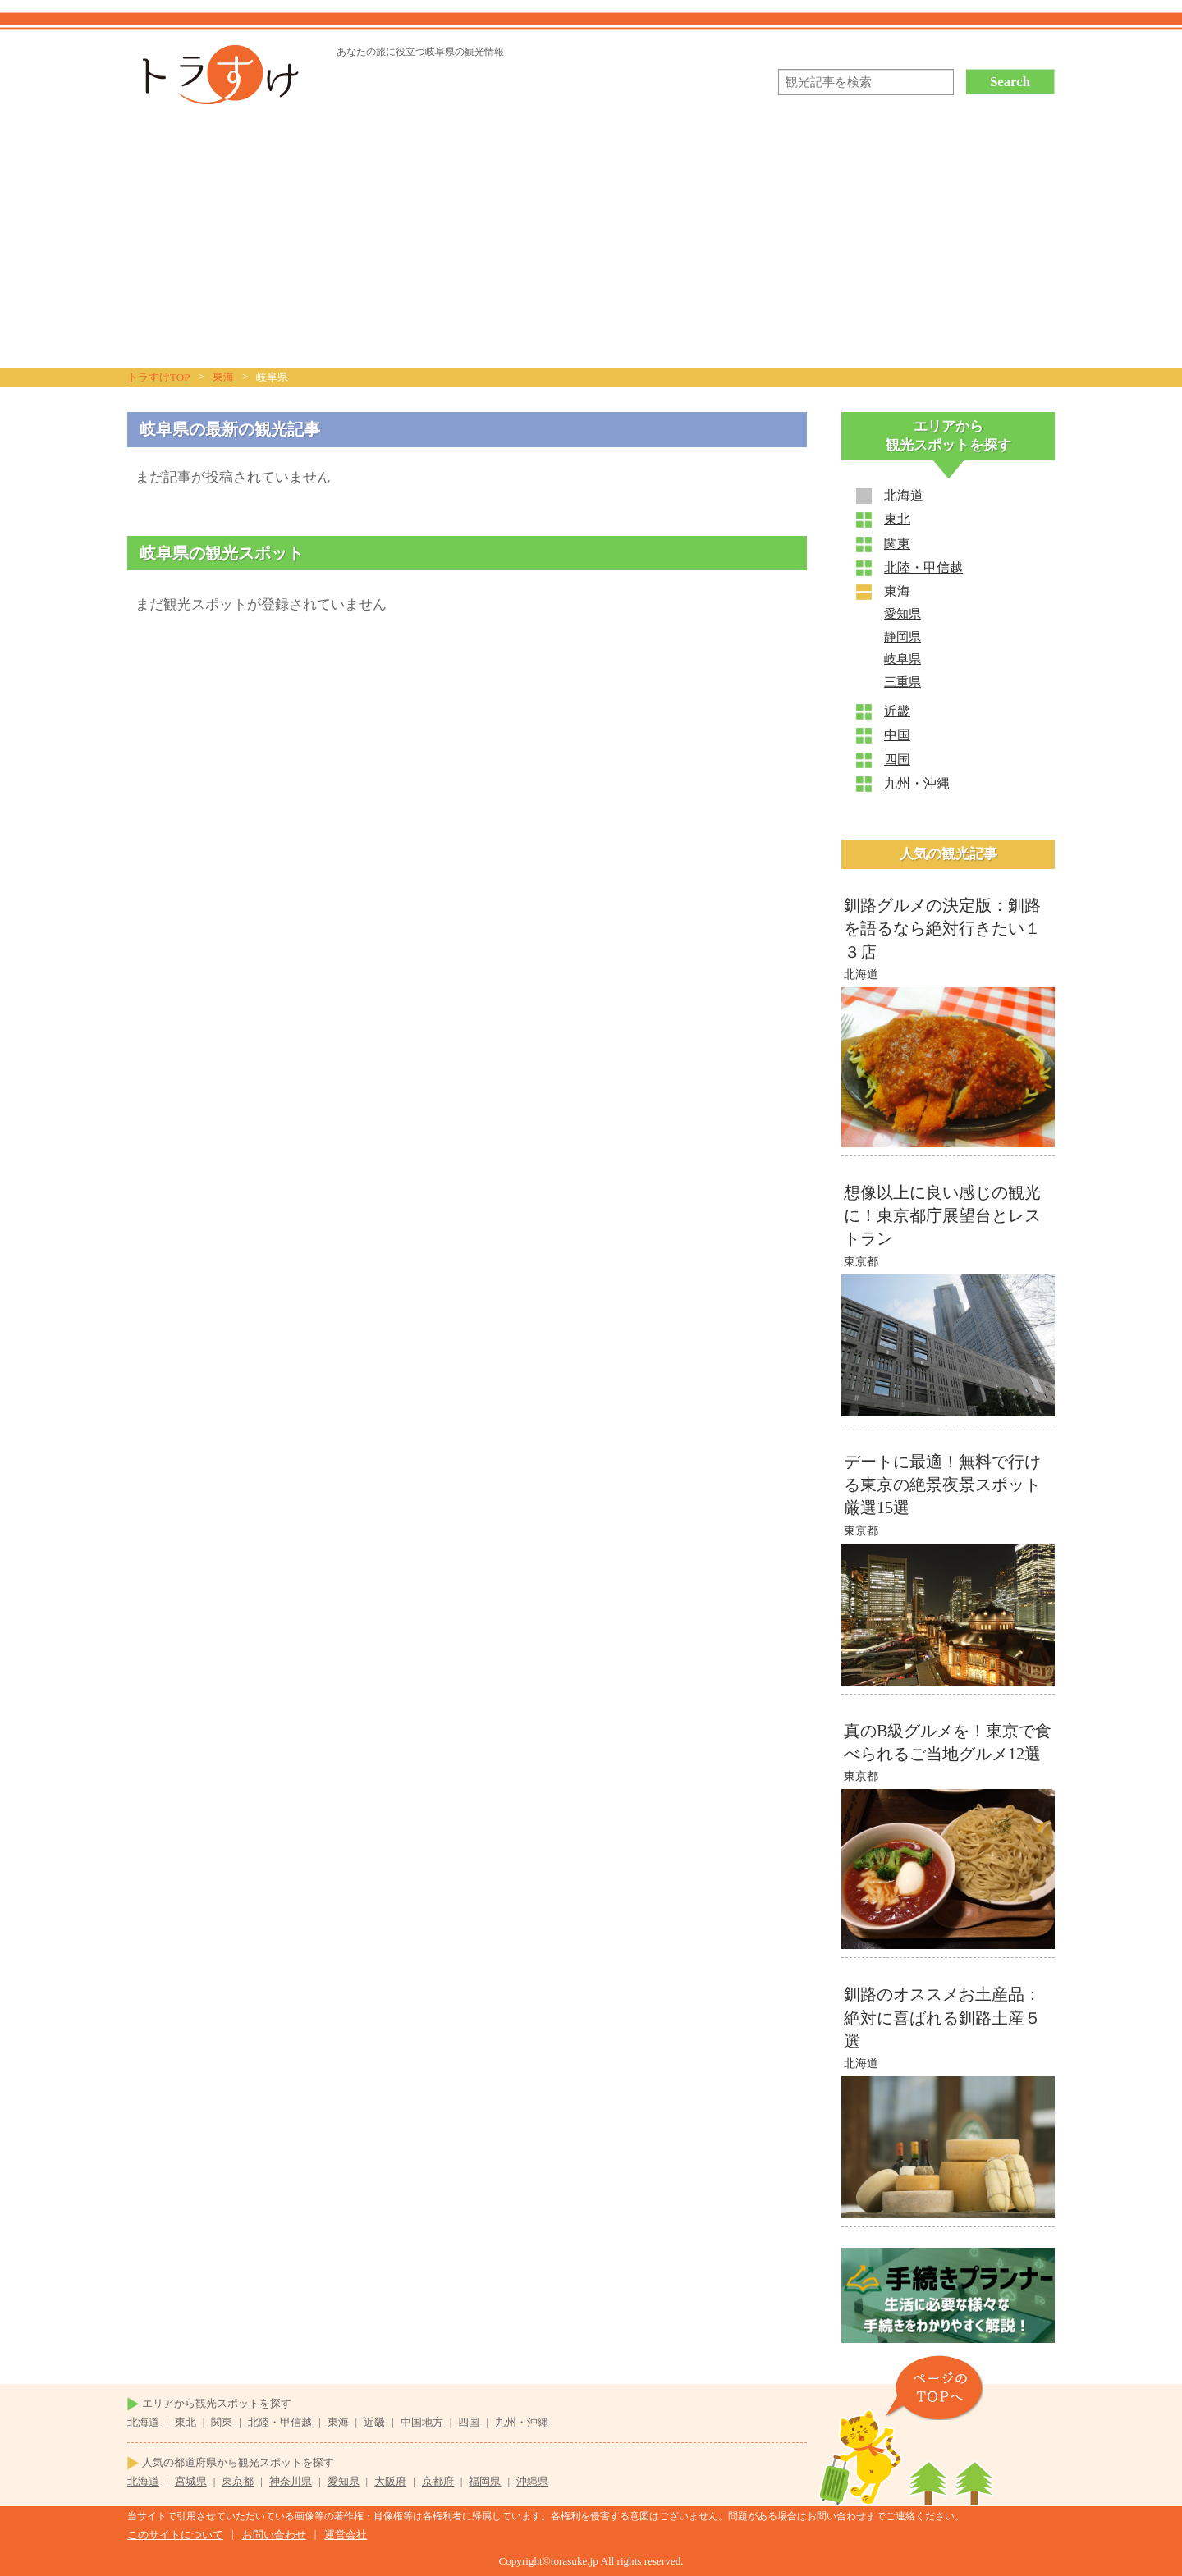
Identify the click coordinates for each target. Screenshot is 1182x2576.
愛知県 (902, 613)
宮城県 (191, 2481)
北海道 (903, 495)
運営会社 (345, 2534)
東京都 (238, 2481)
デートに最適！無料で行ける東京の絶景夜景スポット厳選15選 (942, 1485)
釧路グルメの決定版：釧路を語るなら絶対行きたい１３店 (942, 928)
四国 (897, 759)
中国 (897, 735)
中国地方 (422, 2422)
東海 (897, 591)
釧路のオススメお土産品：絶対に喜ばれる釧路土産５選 (942, 2017)
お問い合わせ (274, 2534)
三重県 (902, 682)
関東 (897, 544)
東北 (897, 519)
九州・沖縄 (917, 783)
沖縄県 (532, 2481)
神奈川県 (290, 2481)
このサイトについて (175, 2534)
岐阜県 (902, 659)
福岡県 (485, 2481)
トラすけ (215, 74)
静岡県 (902, 636)
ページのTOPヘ (934, 2387)
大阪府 (390, 2481)
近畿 (897, 711)
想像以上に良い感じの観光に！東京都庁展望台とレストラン (942, 1215)
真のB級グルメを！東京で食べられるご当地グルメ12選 (947, 1742)
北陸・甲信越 (923, 567)
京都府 (438, 2481)
